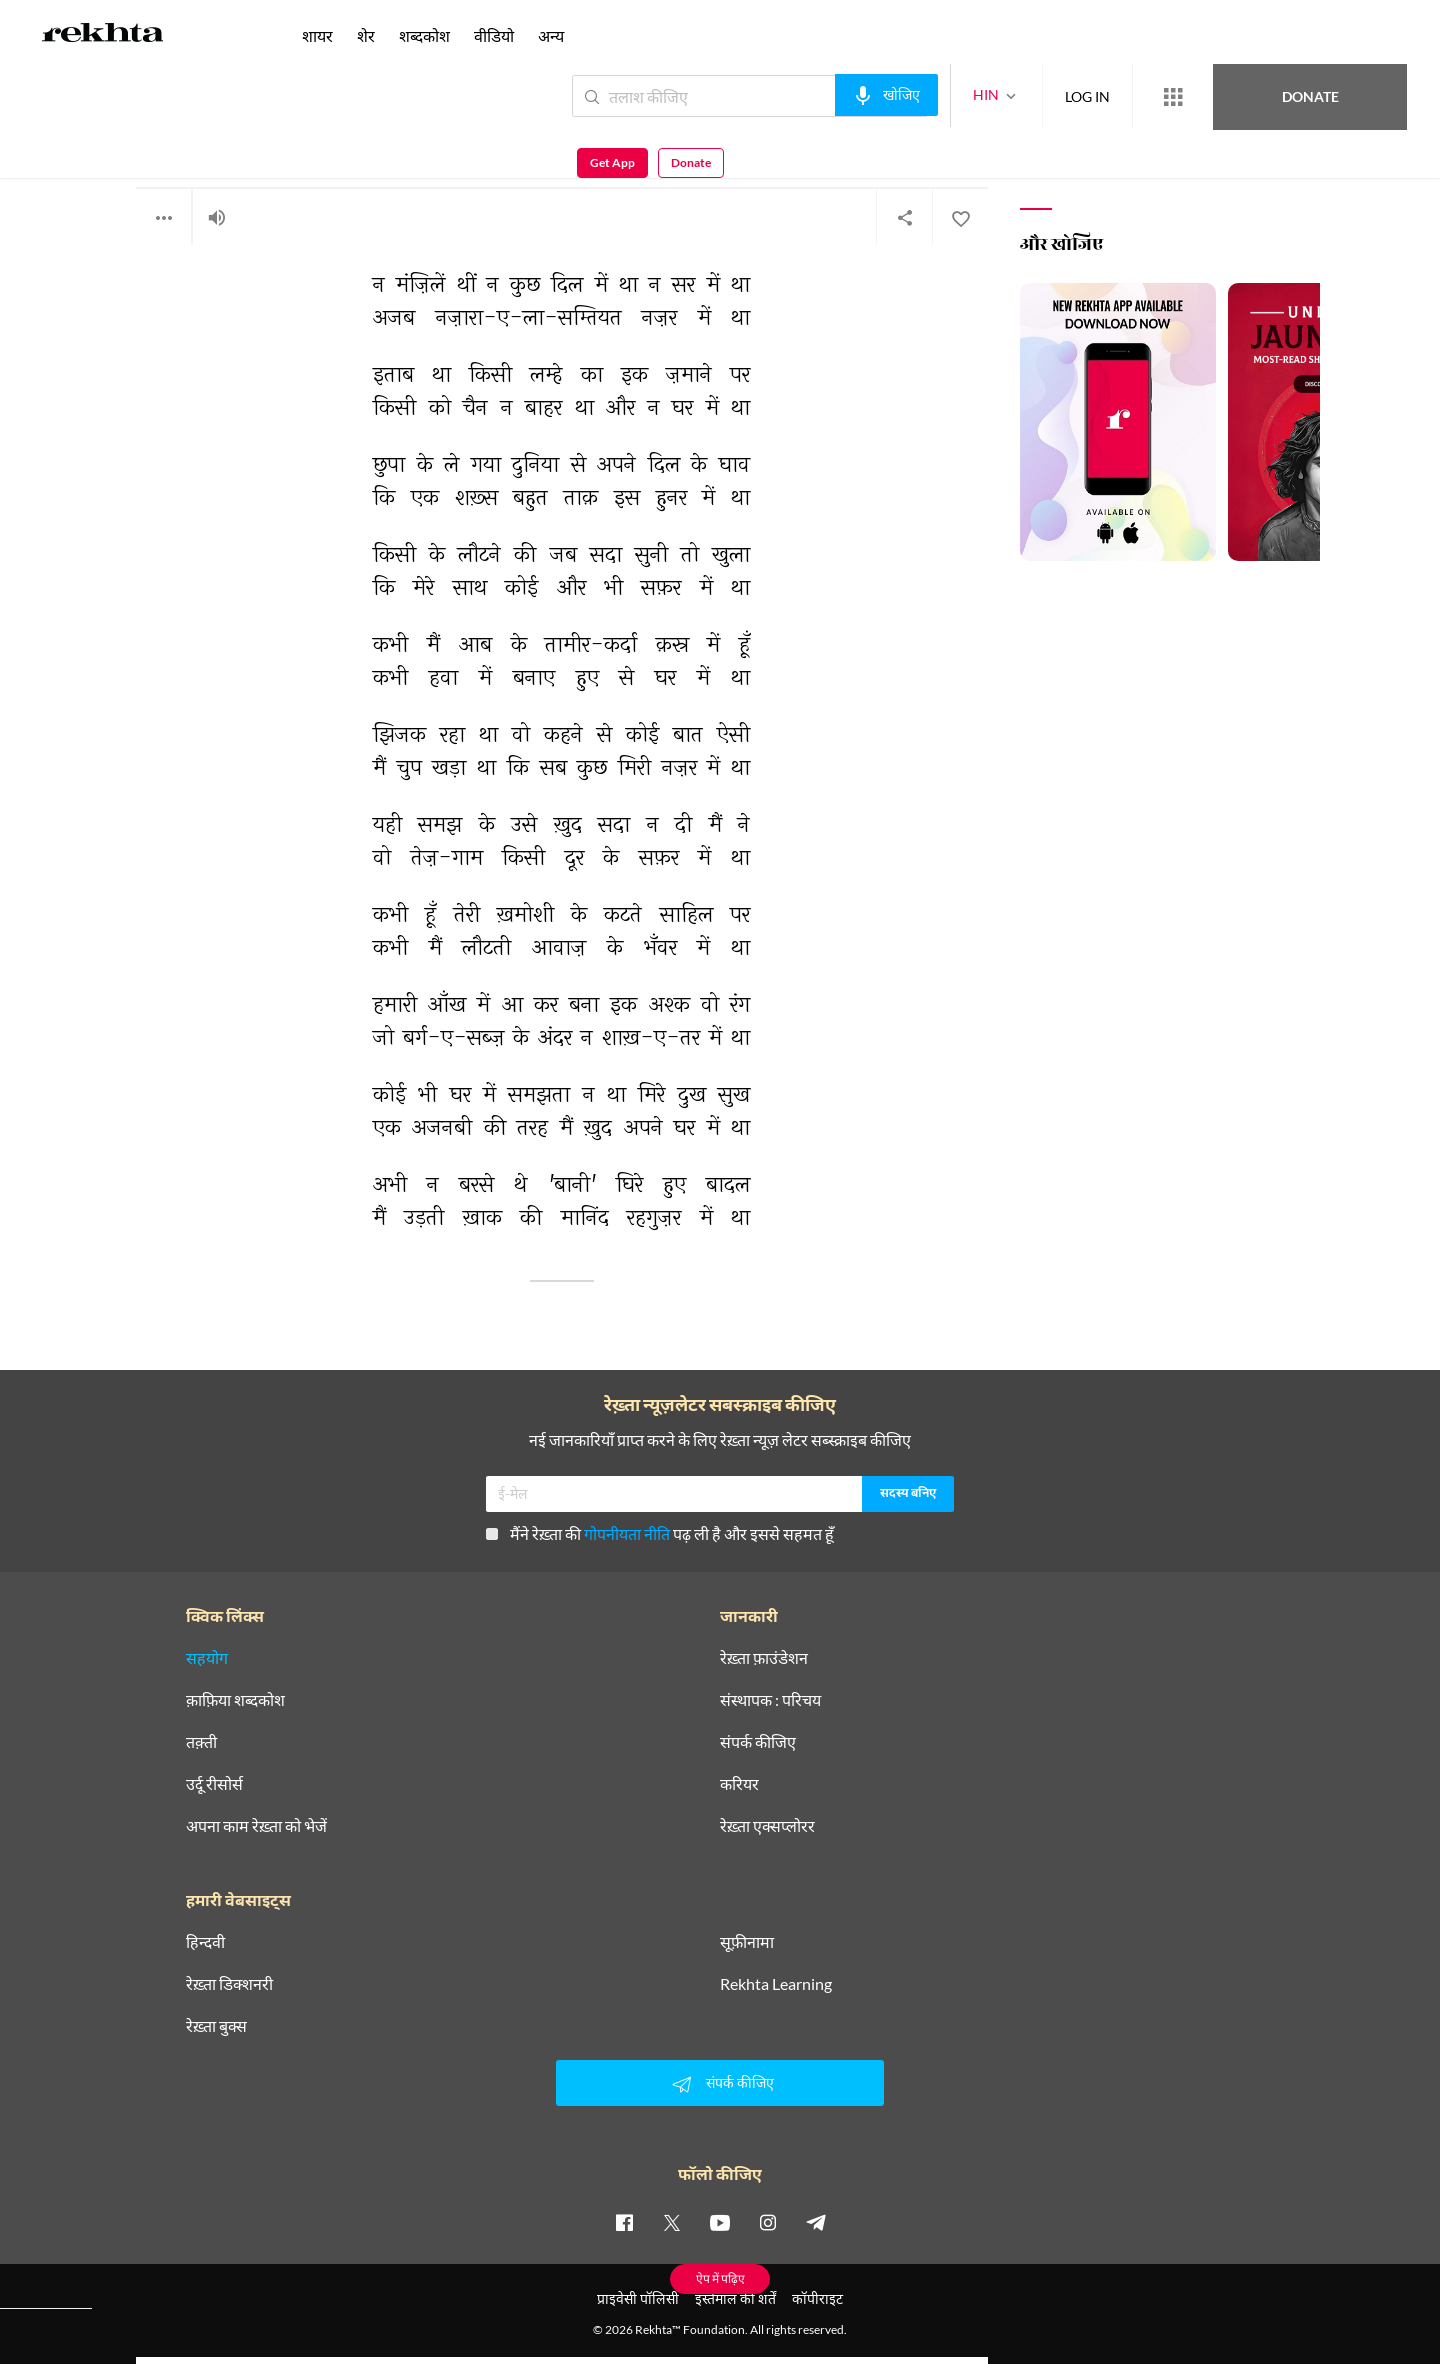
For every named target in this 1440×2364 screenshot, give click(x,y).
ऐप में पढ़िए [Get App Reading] (720, 2278)
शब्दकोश (424, 35)
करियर (739, 1784)
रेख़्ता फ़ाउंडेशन (764, 1658)
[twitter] (672, 2222)
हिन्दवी (205, 1942)
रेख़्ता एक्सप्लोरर (767, 1826)
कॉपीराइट (817, 2298)
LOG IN (1014, 95)
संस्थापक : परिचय (770, 1700)
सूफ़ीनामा (747, 1942)
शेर (366, 35)
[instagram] (768, 2222)
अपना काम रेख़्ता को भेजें (256, 1826)
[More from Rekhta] (1100, 97)
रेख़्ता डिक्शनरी (229, 1984)
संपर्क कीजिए (758, 1742)
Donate (1205, 95)
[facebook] (624, 2222)
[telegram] (816, 2222)
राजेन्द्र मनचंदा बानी (182, 139)
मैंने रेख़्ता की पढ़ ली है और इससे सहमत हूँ (660, 1533)
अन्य (551, 35)
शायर (317, 35)
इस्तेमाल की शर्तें (735, 2298)
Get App (1310, 96)
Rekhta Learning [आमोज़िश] (776, 1984)
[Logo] (103, 36)
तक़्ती (201, 1742)
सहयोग (207, 1658)
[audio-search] (813, 95)
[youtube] (720, 2222)
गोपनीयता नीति (627, 1533)
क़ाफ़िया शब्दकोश (235, 1700)
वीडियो (494, 35)
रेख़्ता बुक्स (216, 2026)
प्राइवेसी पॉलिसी (638, 2298)
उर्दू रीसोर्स (214, 1784)
